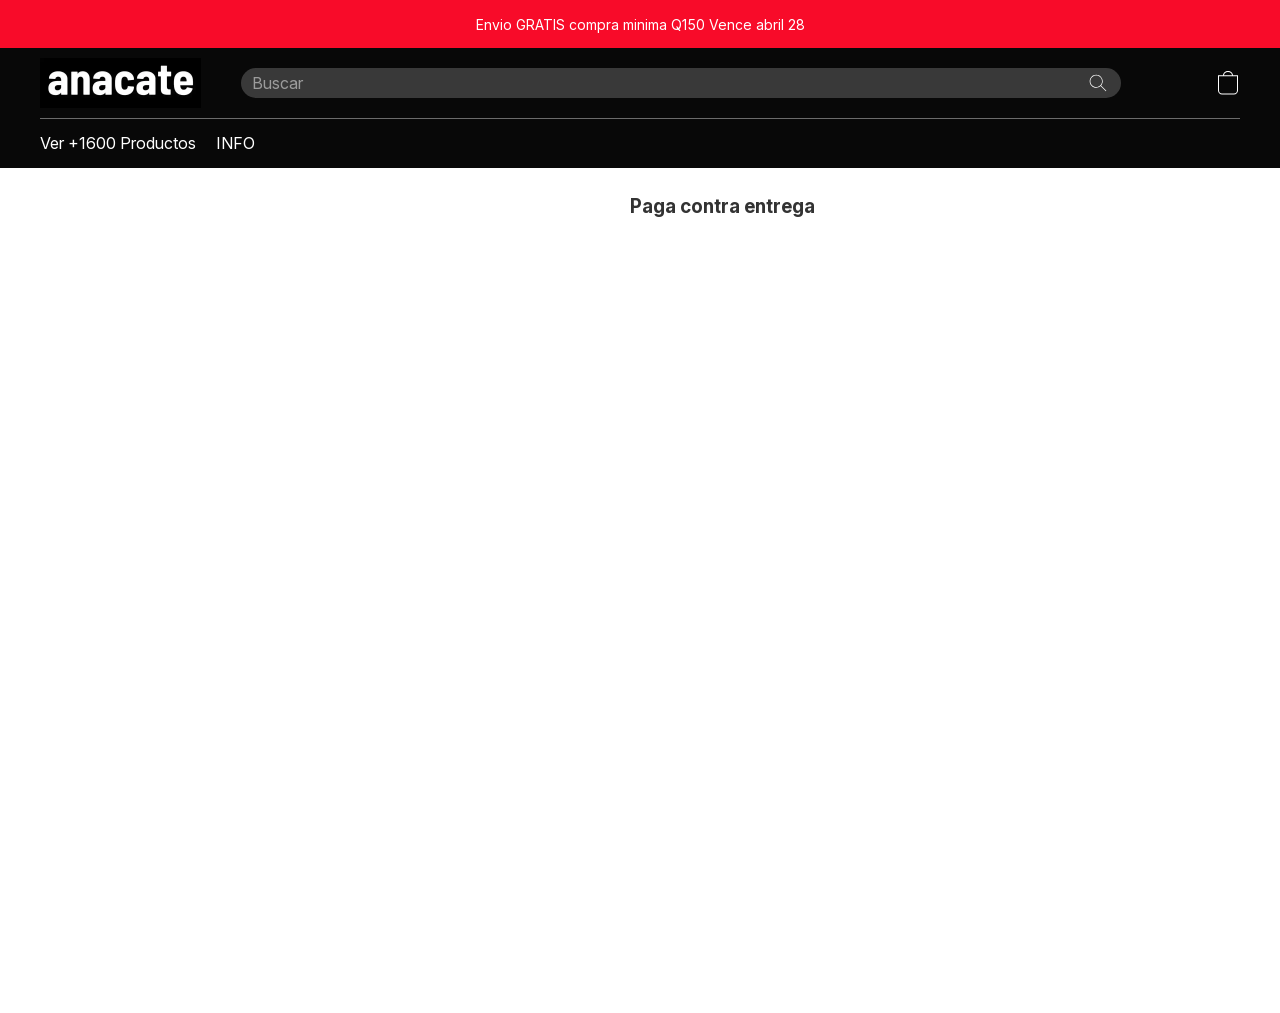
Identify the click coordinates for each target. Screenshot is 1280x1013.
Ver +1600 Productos (118, 143)
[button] (120, 83)
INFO (235, 143)
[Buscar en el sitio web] (1098, 83)
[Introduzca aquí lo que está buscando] (681, 83)
